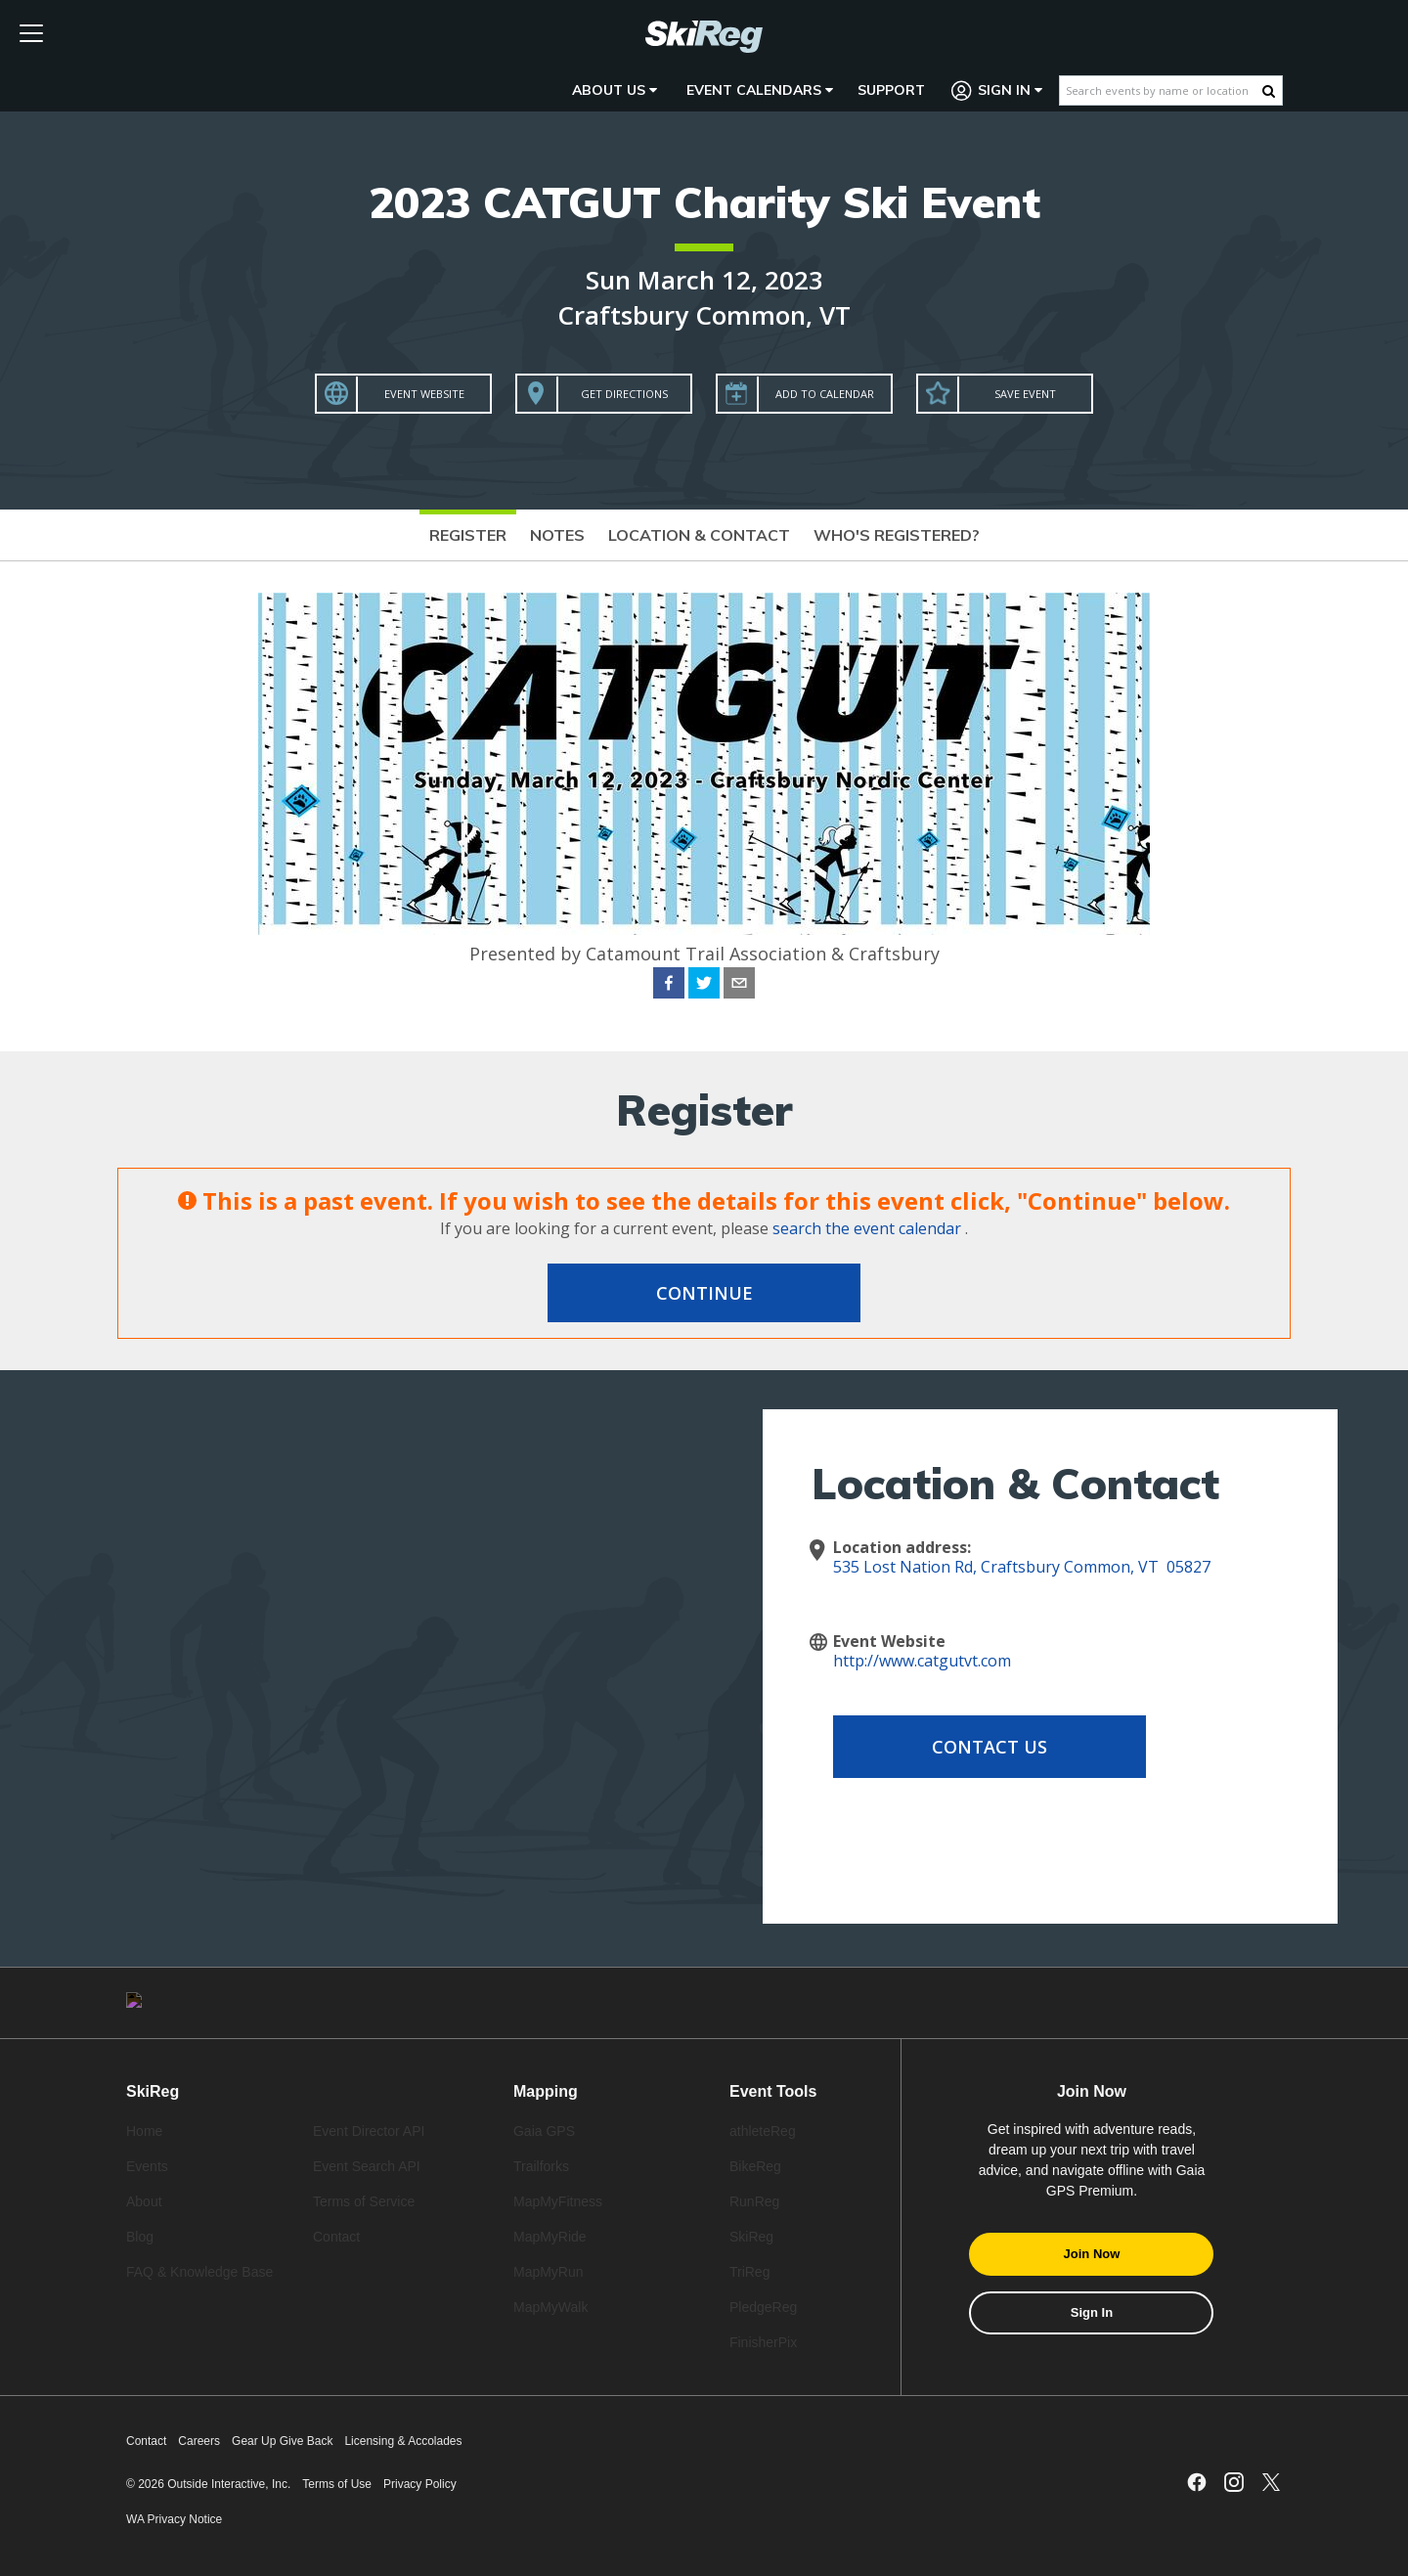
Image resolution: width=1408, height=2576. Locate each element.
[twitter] (704, 985)
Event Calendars (759, 90)
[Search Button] (1268, 91)
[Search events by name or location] (1161, 90)
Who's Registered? (897, 535)
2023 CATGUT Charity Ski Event (704, 202)
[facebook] (668, 985)
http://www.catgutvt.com (922, 1660)
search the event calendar (866, 1228)
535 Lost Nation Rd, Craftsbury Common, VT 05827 (1021, 1566)
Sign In (997, 90)
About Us (614, 90)
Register (467, 535)
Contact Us (989, 1746)
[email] (739, 985)
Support (891, 90)
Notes (557, 535)
